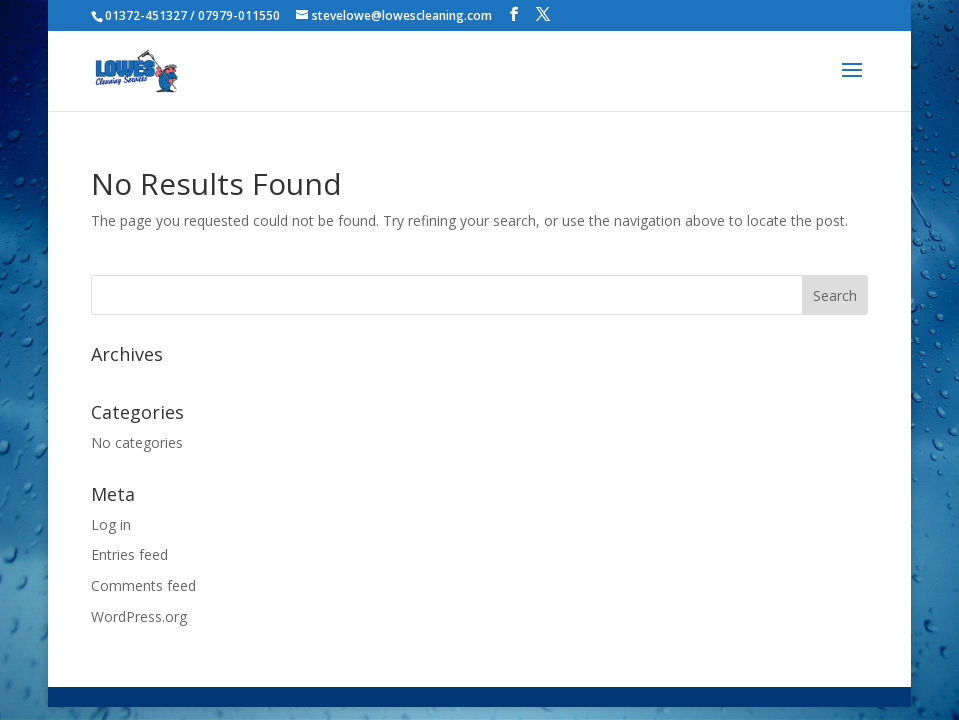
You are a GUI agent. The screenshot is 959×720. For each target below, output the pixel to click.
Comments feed (143, 585)
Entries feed (129, 554)
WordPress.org (139, 616)
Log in (111, 524)
